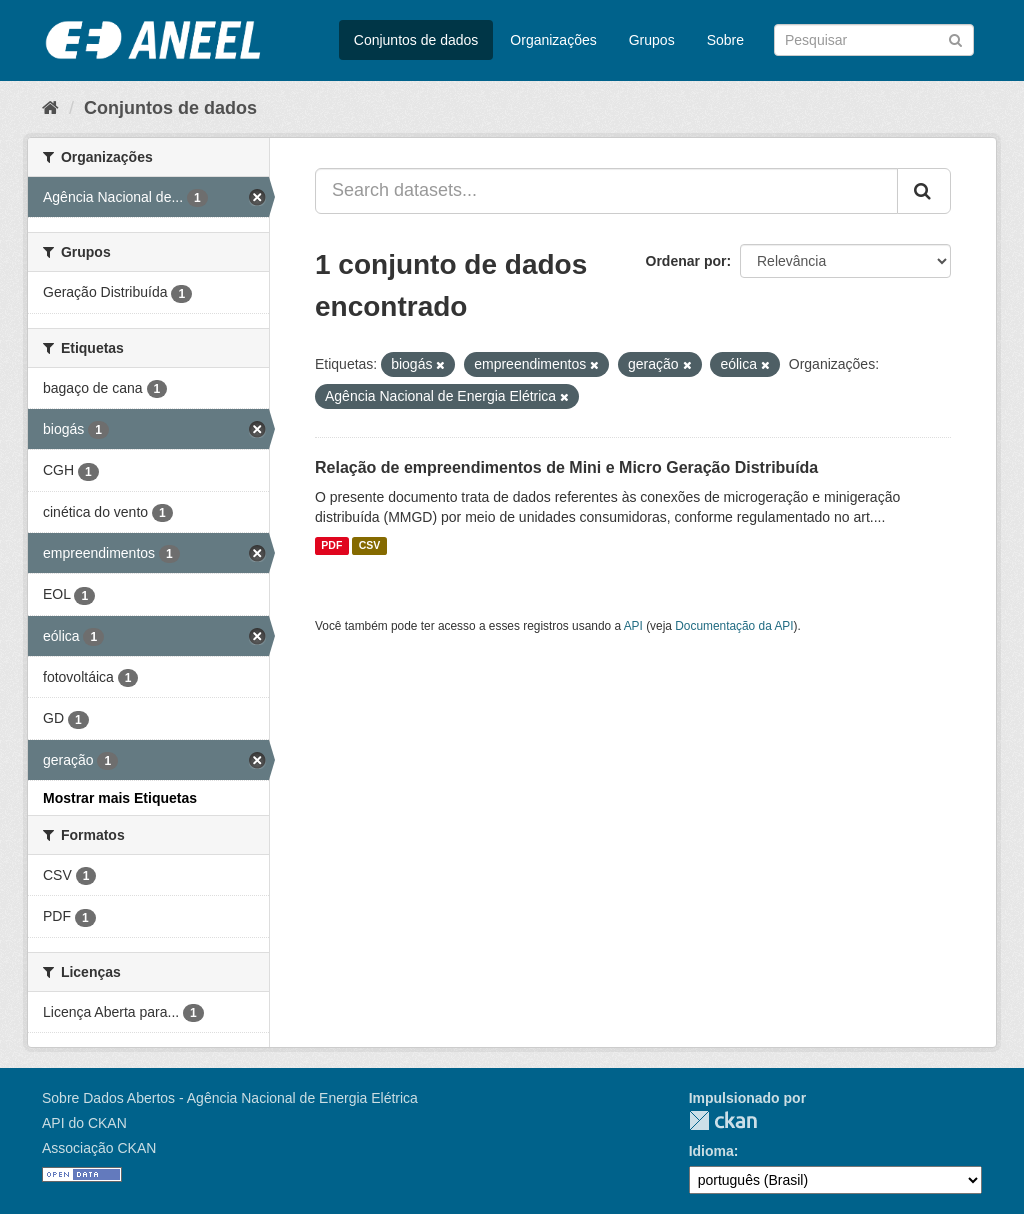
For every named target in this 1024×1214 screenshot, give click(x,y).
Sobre (725, 40)
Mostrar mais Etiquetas (120, 798)
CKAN (723, 1120)
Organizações (553, 40)
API (633, 626)
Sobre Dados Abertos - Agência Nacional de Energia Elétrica (230, 1098)
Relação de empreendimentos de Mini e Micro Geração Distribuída (566, 467)
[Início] (50, 108)
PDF (331, 546)
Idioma (711, 1151)
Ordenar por (686, 261)
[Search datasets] (874, 40)
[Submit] (955, 38)
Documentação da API (734, 626)
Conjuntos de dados (416, 40)
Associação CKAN (99, 1148)
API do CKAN (84, 1123)
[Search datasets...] (606, 191)
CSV (370, 546)
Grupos (652, 40)
